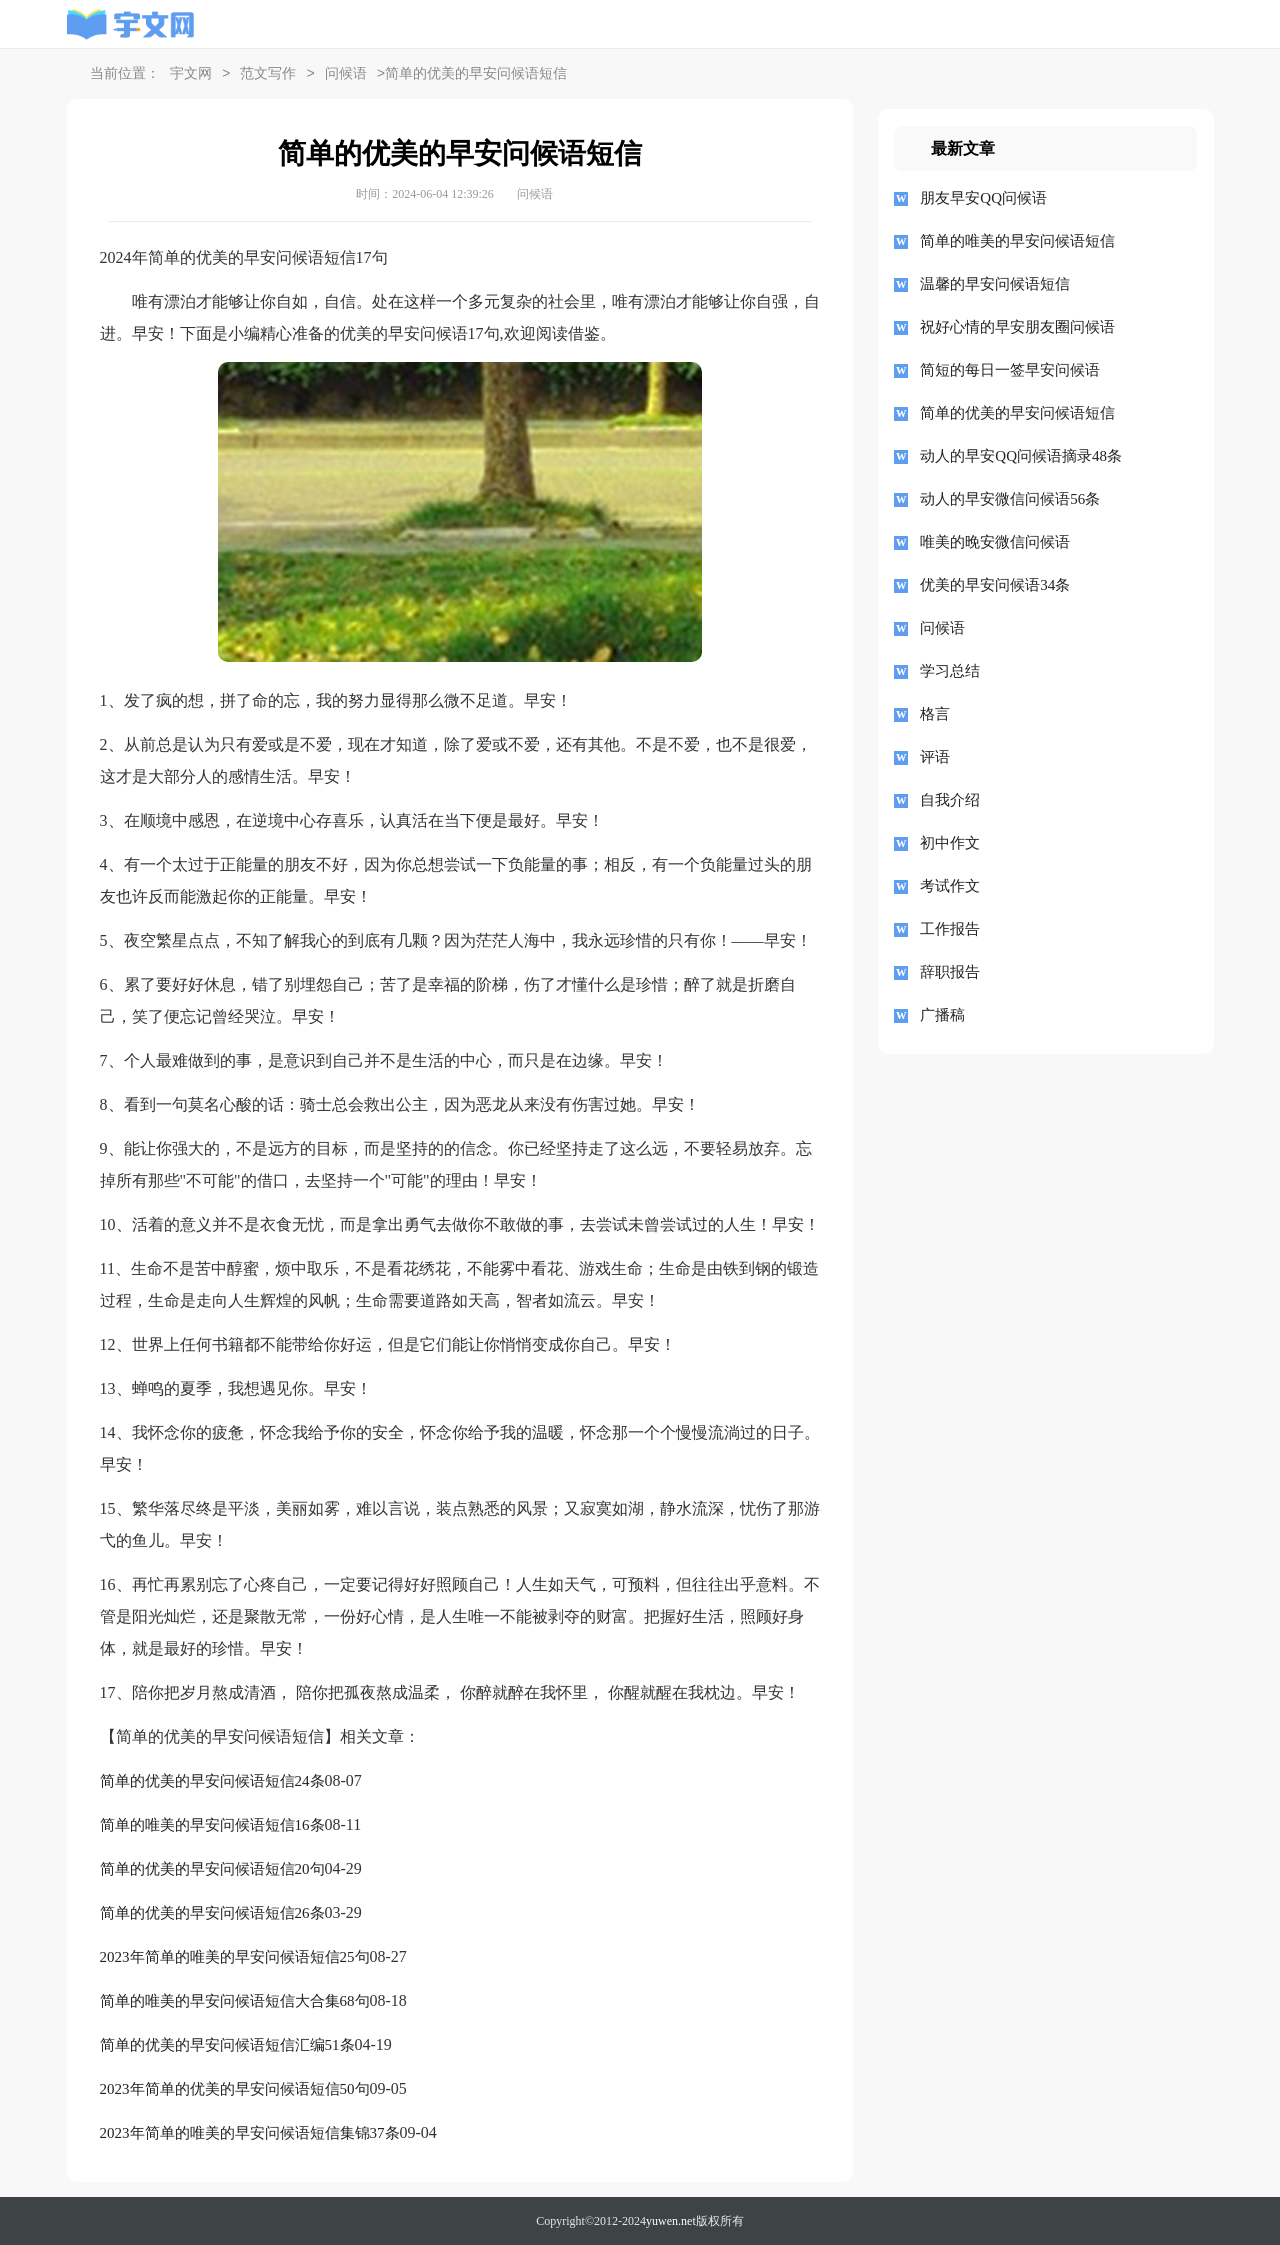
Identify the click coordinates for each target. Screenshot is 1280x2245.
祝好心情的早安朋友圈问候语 (1017, 327)
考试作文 (950, 886)
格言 (935, 714)
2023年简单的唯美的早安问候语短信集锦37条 (250, 2133)
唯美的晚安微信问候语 (995, 542)
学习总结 (950, 671)
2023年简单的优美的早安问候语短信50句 (235, 2089)
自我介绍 (950, 800)
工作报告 (950, 929)
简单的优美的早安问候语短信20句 (212, 1869)
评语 (935, 757)
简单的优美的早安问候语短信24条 (212, 1781)
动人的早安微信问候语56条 (1010, 499)
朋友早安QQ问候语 (983, 198)
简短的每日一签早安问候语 (1010, 370)
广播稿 (942, 1015)
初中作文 (950, 843)
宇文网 (191, 74)
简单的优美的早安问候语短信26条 (212, 1913)
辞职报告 (950, 972)
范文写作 (268, 74)
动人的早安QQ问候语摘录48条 (1021, 456)
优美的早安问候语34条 (995, 585)
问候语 (346, 74)
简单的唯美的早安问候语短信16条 (212, 1825)
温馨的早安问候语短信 (995, 284)
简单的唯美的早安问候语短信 (1017, 241)
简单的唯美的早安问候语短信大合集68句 (235, 2001)
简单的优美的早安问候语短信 (1017, 413)
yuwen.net (671, 2221)
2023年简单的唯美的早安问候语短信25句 (235, 1957)
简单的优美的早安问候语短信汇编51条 (227, 2045)
